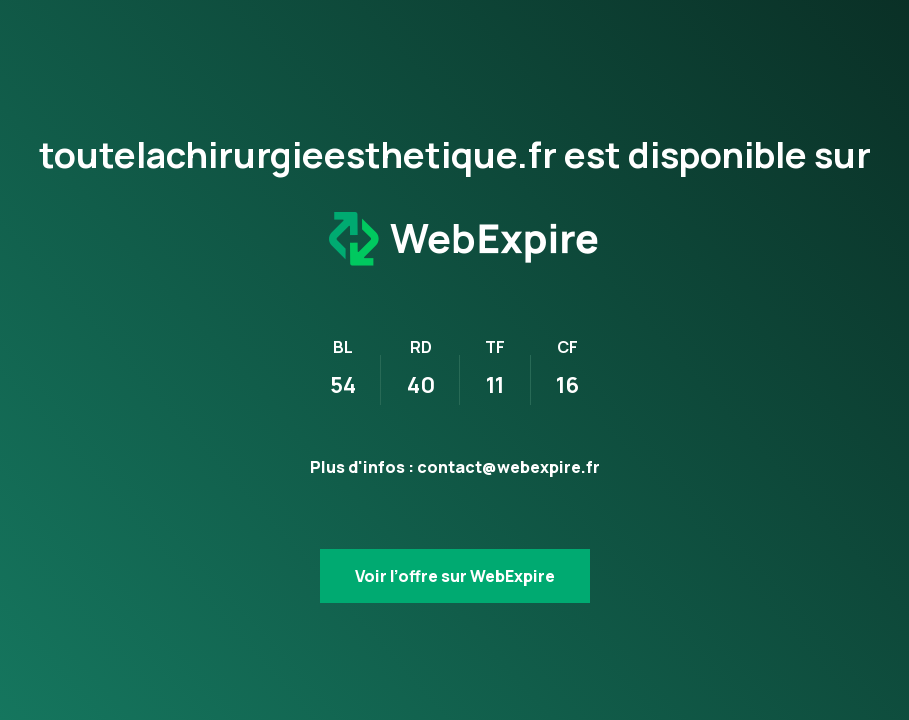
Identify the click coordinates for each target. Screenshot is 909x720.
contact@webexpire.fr (508, 467)
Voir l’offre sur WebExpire (455, 576)
